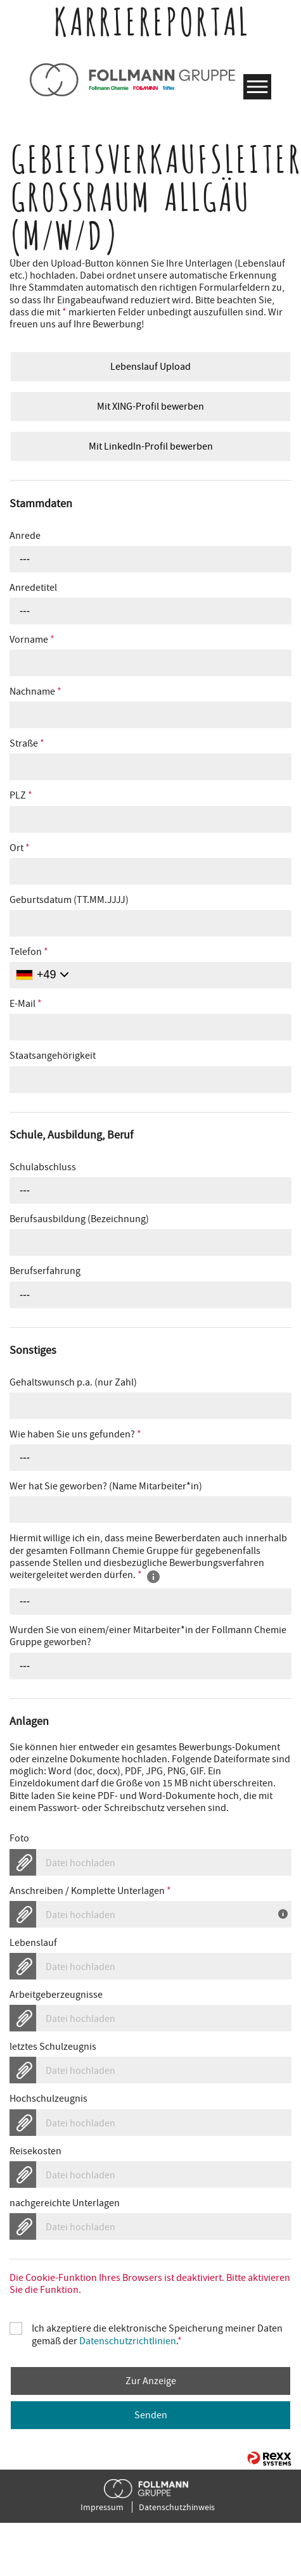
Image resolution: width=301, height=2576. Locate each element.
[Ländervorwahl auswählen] (42, 974)
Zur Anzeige (150, 2381)
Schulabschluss (43, 1167)
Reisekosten (35, 2151)
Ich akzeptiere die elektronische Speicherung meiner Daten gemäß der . (157, 2328)
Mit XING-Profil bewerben (150, 406)
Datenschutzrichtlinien (127, 2341)
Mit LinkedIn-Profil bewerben (151, 446)
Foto (19, 1839)
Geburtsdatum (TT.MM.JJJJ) (69, 900)
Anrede (25, 536)
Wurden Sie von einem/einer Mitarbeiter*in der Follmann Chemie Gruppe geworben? (148, 1636)
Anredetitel (33, 588)
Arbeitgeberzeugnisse (56, 1995)
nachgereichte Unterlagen (65, 2203)
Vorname (32, 640)
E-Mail (26, 1004)
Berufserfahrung (45, 1271)
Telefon (29, 952)
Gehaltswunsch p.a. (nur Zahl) (73, 1383)
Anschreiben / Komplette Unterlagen (90, 1891)
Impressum (102, 2507)
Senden (150, 2415)
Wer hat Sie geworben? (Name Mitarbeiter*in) (106, 1487)
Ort (20, 848)
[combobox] (150, 559)
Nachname (35, 692)
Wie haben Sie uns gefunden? (75, 1435)
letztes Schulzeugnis (53, 2047)
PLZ (21, 796)
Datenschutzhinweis (177, 2507)
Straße (27, 744)
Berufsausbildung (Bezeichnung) (79, 1219)
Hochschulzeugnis (48, 2099)
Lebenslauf (33, 1943)
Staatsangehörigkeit (53, 1056)
